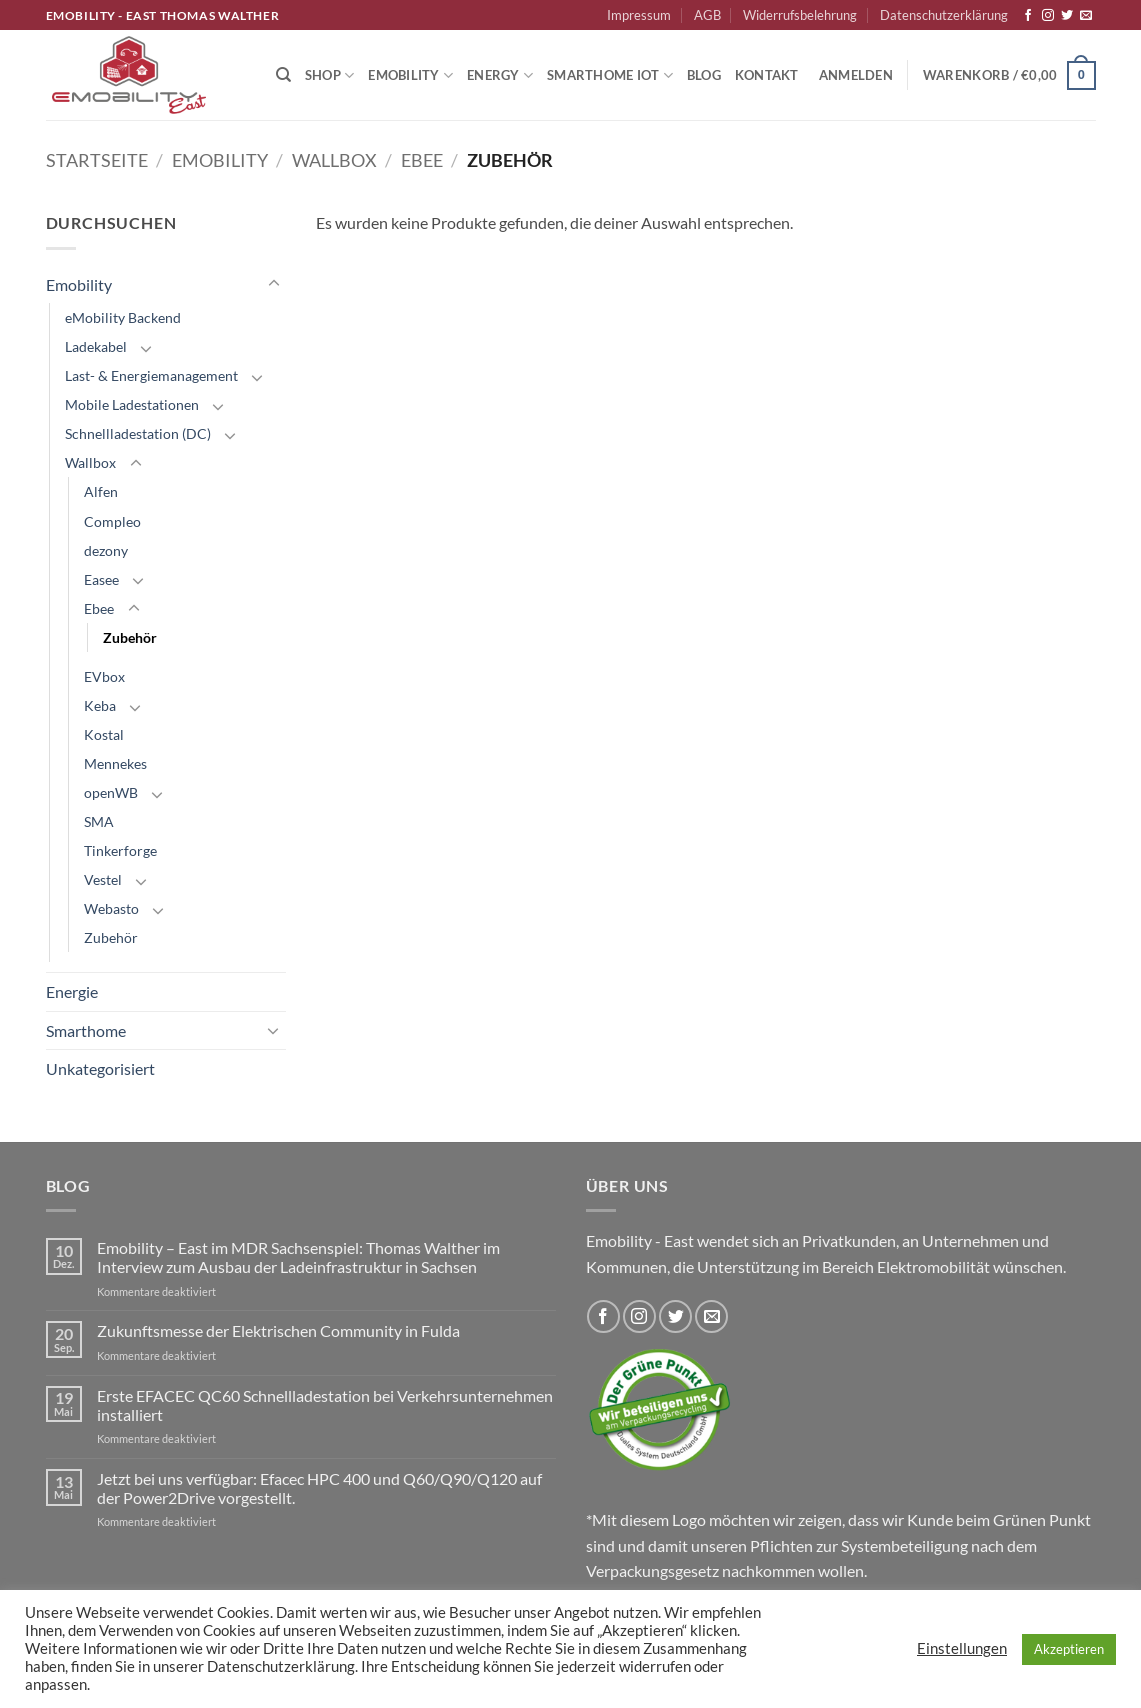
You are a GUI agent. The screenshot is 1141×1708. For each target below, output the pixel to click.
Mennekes (115, 763)
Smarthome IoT (610, 75)
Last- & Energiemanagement (151, 375)
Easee (101, 579)
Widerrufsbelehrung (800, 15)
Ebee (422, 160)
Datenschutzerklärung (944, 15)
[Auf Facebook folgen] (1028, 16)
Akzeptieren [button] (1069, 1649)
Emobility (410, 75)
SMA (99, 821)
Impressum (639, 15)
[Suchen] (283, 75)
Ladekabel (96, 346)
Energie (72, 991)
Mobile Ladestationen (132, 404)
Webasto (111, 908)
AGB (707, 15)
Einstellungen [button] (962, 1648)
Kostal (104, 734)
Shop (329, 75)
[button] (856, 75)
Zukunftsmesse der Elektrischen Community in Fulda (278, 1330)
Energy (500, 75)
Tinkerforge (120, 850)
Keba (100, 705)
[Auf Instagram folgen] (1048, 16)
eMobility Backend (123, 317)
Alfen (101, 491)
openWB (111, 792)
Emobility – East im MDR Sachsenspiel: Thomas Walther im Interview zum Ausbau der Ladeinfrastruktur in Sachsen (298, 1257)
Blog (704, 75)
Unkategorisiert (100, 1068)
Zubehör (130, 637)
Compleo (112, 521)
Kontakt (767, 75)
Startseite (97, 160)
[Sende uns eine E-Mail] (1086, 16)
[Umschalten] (274, 284)
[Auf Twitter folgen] (1067, 16)
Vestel (103, 879)
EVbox (104, 676)
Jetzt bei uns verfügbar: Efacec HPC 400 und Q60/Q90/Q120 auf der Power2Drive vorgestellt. (319, 1488)
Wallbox (334, 160)
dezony (106, 550)
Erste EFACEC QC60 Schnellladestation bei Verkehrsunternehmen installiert (325, 1405)
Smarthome (86, 1030)
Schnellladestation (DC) (138, 433)
